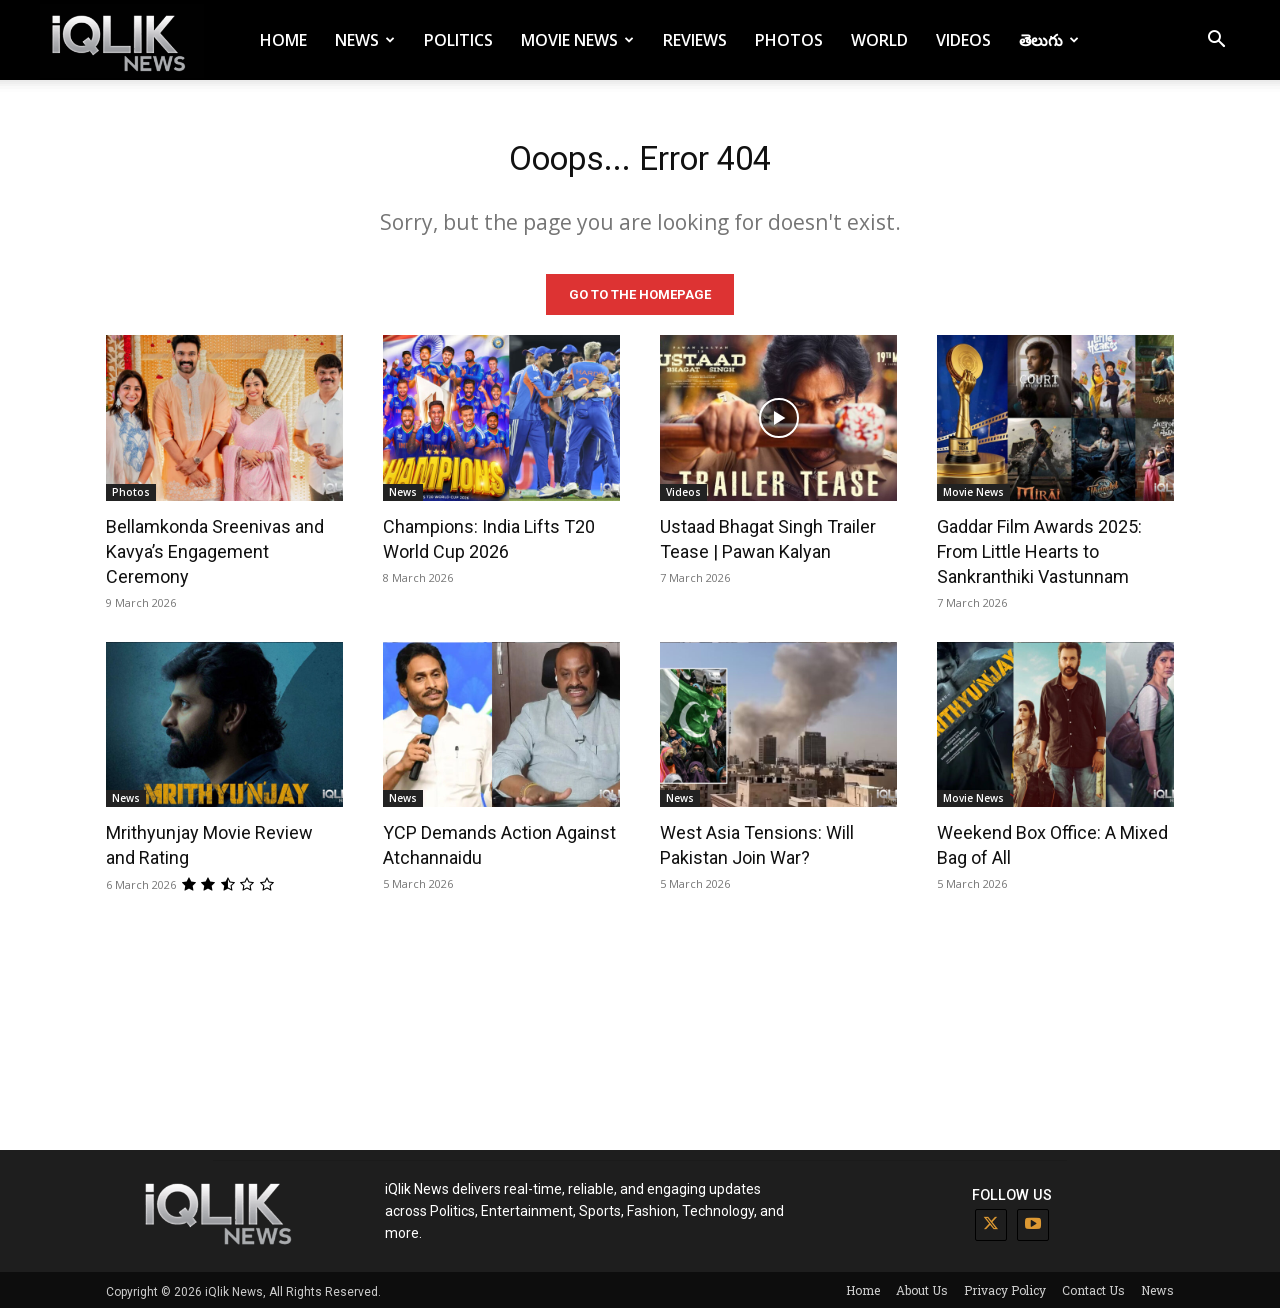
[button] (1216, 41)
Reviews (695, 40)
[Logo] (122, 40)
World (879, 40)
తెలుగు (1049, 40)
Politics (458, 40)
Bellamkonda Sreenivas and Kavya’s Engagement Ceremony (215, 547)
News (365, 40)
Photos (789, 40)
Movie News (577, 40)
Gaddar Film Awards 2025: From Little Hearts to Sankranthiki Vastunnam (1039, 547)
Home (283, 40)
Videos (963, 40)
